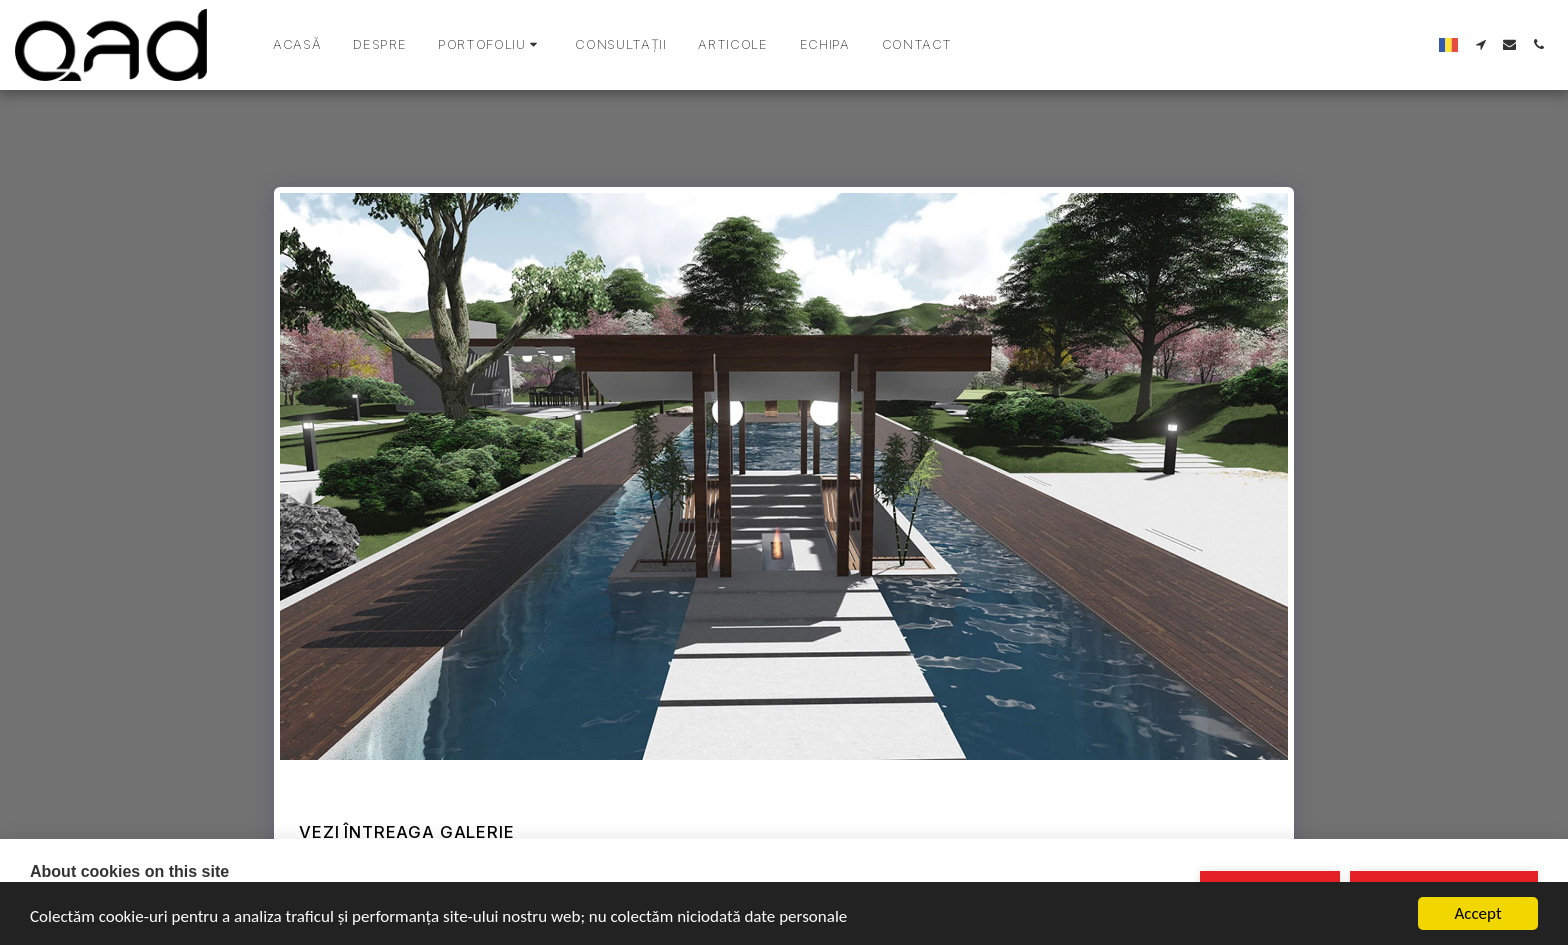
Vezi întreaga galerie (406, 832)
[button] (490, 45)
